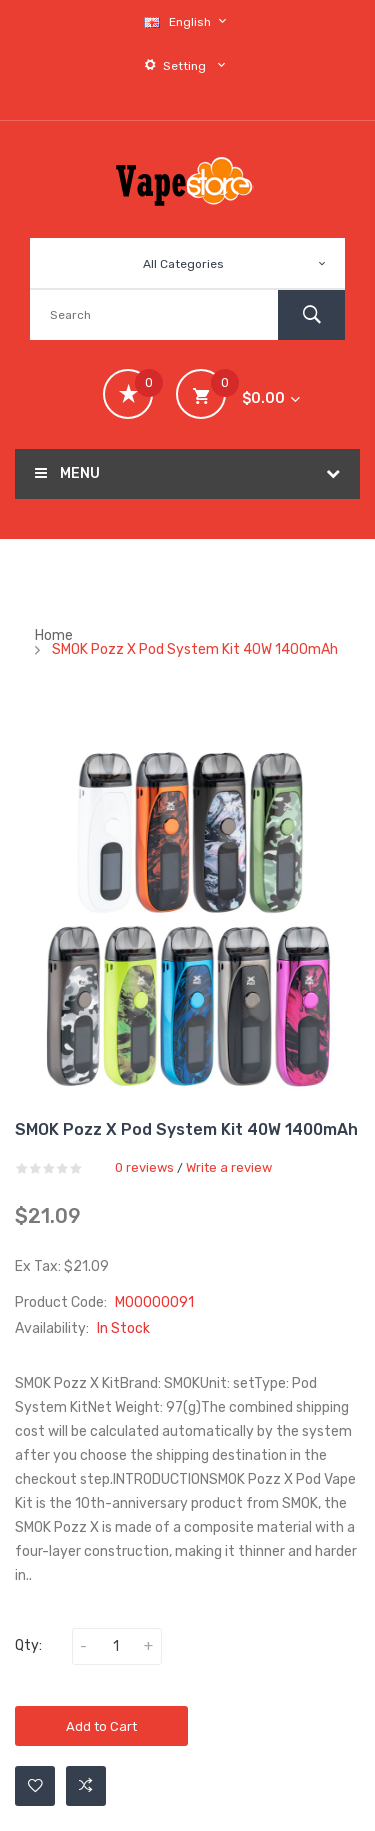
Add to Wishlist (35, 1786)
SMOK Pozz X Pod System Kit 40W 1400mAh (195, 649)
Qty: (28, 1645)
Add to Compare (86, 1786)
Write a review (229, 1167)
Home (54, 635)
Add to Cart (101, 1726)
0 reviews (144, 1167)
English (188, 21)
